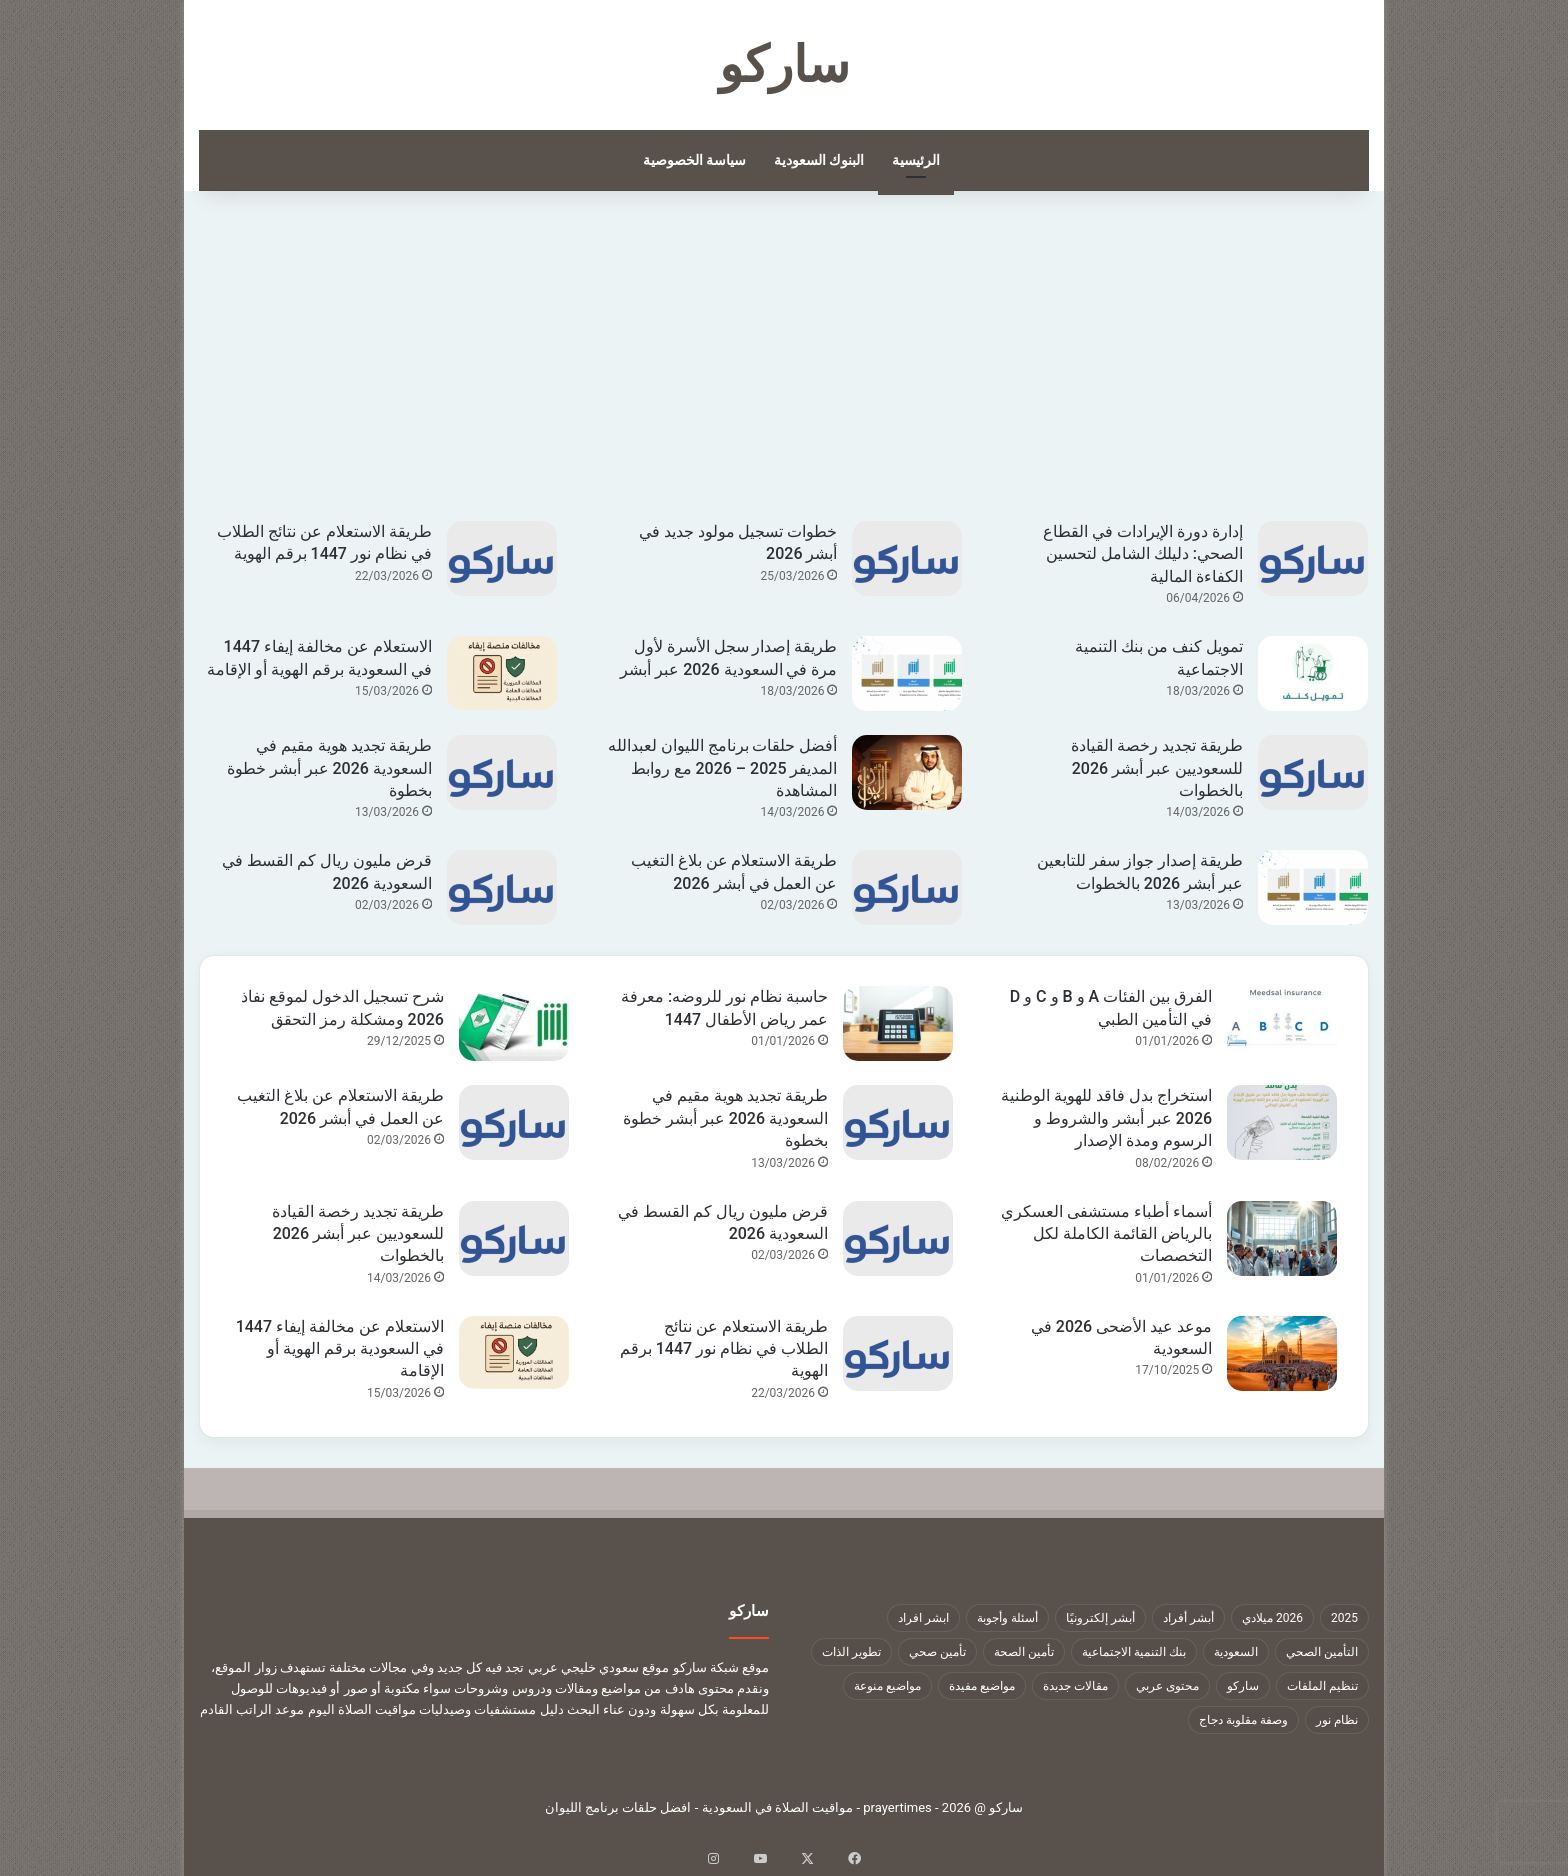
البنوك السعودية (819, 160)
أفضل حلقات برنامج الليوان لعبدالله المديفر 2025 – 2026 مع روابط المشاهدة (723, 768)
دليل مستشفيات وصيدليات (491, 1709)
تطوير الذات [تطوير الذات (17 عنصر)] (851, 1652)
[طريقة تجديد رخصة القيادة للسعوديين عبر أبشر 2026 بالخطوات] (1313, 772)
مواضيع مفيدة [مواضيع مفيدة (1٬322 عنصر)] (982, 1686)
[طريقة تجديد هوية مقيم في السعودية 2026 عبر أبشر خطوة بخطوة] (502, 772)
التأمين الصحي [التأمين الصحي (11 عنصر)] (1322, 1652)
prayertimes (897, 1807)
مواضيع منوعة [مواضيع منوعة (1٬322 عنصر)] (887, 1686)
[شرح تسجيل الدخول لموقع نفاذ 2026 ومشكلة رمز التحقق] (514, 1023)
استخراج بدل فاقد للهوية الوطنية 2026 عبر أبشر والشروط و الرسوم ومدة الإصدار (1106, 1118)
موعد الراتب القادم (252, 1709)
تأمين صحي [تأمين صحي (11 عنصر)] (937, 1652)
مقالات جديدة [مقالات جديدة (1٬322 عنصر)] (1075, 1686)
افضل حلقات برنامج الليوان (618, 1807)
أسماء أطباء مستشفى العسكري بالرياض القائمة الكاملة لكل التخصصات (1106, 1234)
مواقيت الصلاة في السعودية (778, 1807)
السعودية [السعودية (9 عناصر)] (1236, 1652)
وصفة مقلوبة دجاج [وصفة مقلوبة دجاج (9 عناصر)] (1243, 1720)
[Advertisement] (784, 371)
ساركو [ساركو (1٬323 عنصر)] (1243, 1686)
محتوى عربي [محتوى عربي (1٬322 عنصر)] (1167, 1686)
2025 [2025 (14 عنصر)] (1344, 1618)
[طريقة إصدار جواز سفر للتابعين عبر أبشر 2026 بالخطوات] (1313, 887)
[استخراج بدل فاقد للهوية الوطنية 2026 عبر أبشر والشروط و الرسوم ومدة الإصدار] (1282, 1122)
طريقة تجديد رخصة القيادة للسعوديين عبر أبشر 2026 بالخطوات (1157, 768)
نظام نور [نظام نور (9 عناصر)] (1337, 1720)
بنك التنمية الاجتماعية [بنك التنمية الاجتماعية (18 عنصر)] (1134, 1652)
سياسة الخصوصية (694, 160)
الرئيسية (916, 160)
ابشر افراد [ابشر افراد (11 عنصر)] (923, 1618)
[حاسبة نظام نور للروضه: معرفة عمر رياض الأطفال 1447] (898, 1023)
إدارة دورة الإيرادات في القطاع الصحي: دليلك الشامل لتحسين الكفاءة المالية (1143, 554)
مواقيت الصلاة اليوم (362, 1709)
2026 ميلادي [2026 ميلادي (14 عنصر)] (1272, 1618)
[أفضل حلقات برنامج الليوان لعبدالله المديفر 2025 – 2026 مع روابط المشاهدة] (907, 772)
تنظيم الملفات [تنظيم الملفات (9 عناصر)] (1322, 1686)
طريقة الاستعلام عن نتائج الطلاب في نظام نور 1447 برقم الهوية (724, 1349)
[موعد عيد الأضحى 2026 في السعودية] (1282, 1353)
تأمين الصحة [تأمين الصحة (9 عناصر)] (1024, 1652)
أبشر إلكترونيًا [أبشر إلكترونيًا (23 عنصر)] (1100, 1618)
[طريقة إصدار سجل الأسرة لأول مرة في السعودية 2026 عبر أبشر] (907, 673)
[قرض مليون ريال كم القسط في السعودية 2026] (502, 887)
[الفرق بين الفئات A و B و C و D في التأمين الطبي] (1282, 1023)
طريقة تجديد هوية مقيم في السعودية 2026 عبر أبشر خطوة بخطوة (329, 768)
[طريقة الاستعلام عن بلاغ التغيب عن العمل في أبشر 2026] (907, 887)
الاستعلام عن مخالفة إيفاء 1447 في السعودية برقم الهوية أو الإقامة (340, 1349)
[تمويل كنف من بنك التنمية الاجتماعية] (1313, 673)
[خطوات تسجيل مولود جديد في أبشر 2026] (907, 558)
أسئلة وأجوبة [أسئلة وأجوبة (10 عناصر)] (1007, 1618)
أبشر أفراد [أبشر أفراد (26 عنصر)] (1188, 1618)
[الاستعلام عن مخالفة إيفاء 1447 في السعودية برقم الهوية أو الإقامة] (502, 672)
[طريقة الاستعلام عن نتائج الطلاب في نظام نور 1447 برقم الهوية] (502, 558)
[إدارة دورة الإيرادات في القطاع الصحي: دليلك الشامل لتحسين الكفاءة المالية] (1313, 558)
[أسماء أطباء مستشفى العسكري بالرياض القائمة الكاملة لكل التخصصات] (1282, 1238)
